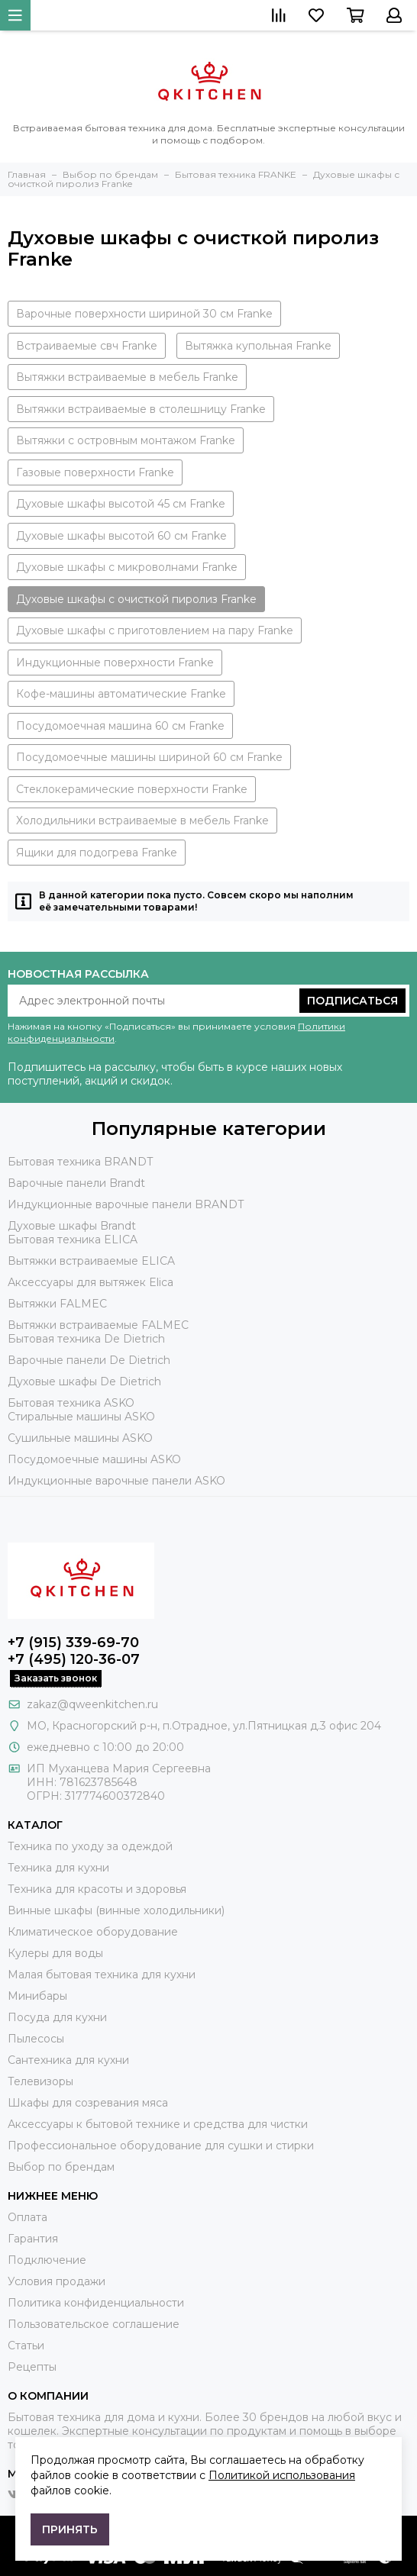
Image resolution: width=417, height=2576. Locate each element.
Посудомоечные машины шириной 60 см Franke (149, 757)
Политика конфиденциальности (96, 2303)
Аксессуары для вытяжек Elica (90, 1282)
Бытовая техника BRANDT (80, 1162)
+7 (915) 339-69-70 (73, 1642)
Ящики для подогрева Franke (96, 852)
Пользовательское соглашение (93, 2324)
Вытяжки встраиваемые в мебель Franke (127, 377)
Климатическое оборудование (93, 1932)
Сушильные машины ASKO (80, 1438)
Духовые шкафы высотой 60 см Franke (121, 536)
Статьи (26, 2345)
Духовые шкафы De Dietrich (84, 1381)
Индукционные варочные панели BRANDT (126, 1204)
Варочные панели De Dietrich (89, 1360)
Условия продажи (56, 2281)
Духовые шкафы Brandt (72, 1226)
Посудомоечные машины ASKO (94, 1459)
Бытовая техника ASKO (71, 1403)
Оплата (27, 2217)
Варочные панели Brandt (76, 1183)
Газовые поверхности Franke (95, 472)
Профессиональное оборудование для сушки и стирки (161, 2145)
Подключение (47, 2260)
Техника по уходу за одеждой (90, 1846)
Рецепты (32, 2367)
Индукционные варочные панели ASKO (116, 1481)
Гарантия (33, 2239)
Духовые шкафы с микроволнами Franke (127, 567)
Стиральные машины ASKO (81, 1416)
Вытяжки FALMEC (57, 1304)
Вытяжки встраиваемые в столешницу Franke (141, 409)
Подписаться (352, 1001)
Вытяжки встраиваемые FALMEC (98, 1325)
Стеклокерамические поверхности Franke (131, 789)
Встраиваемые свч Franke (86, 346)
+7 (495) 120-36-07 (74, 1659)
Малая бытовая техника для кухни (102, 1974)
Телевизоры (40, 2081)
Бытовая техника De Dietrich (86, 1339)
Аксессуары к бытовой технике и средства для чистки (158, 2124)
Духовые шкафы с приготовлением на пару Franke (154, 630)
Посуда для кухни (57, 2017)
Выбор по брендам (61, 2167)
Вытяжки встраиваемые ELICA (91, 1261)
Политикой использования (281, 2475)
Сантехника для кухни (68, 2060)
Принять (70, 2529)
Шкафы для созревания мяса (88, 2103)
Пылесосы (36, 2039)
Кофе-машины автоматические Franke (121, 694)
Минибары (37, 1996)
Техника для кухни (58, 1868)
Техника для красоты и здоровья (97, 1889)
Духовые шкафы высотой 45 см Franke (120, 504)
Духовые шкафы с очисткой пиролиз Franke (136, 599)
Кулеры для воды (55, 1953)
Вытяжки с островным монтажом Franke (125, 440)
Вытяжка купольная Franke (258, 346)
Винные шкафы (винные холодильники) (116, 1910)
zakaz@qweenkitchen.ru (92, 1704)
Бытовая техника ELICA (72, 1239)
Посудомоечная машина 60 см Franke (120, 726)
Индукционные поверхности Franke (115, 662)
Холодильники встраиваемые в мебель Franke (142, 820)
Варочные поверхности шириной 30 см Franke (144, 314)
